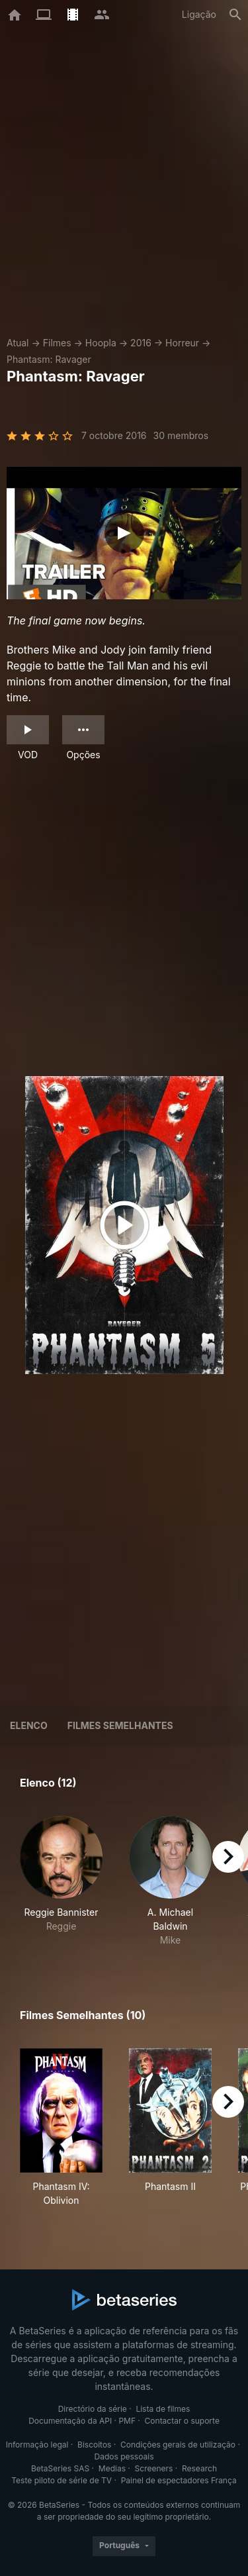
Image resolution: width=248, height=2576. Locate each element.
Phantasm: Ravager (49, 359)
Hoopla (100, 342)
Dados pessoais (124, 2456)
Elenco (29, 1725)
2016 (140, 342)
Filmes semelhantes (120, 1725)
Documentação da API (70, 2421)
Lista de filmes (163, 2409)
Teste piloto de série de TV (61, 2480)
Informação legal (37, 2445)
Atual (18, 342)
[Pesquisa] (235, 14)
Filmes (57, 342)
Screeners (154, 2468)
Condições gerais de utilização (177, 2445)
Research (199, 2468)
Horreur (182, 342)
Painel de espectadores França (179, 2480)
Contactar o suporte (182, 2421)
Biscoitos (94, 2445)
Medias (112, 2468)
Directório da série (92, 2409)
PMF (127, 2421)
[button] (61, 1881)
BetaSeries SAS (60, 2468)
